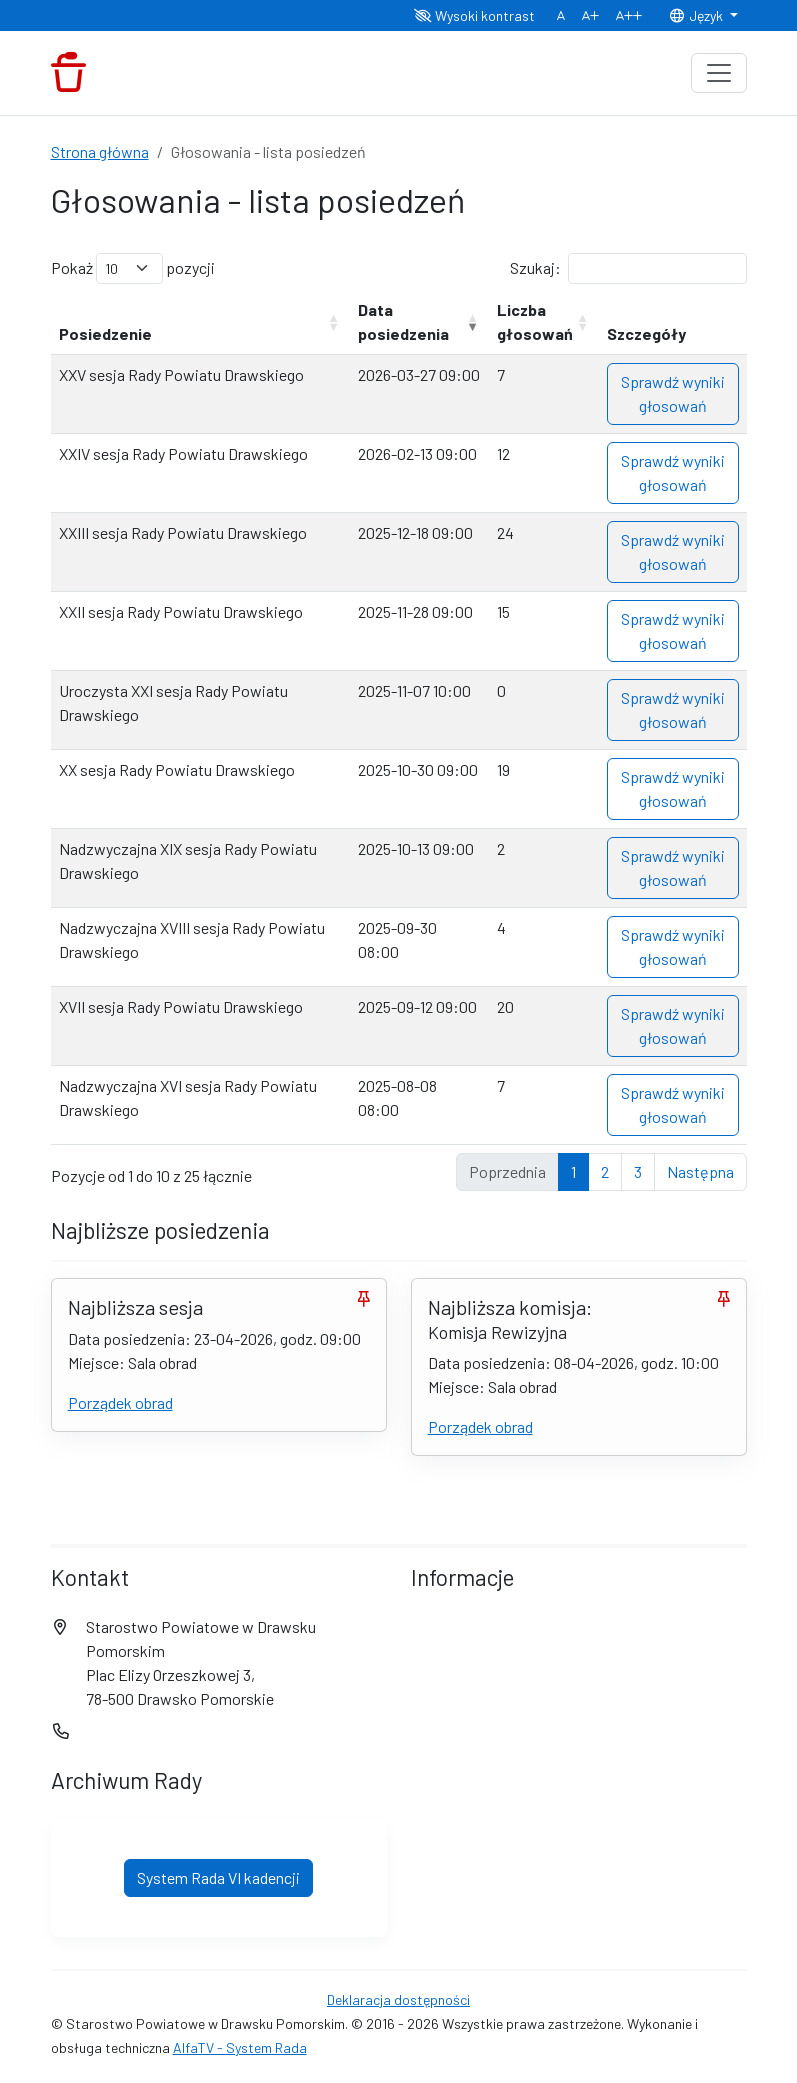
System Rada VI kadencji (218, 1877)
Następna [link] (700, 1171)
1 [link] (573, 1171)
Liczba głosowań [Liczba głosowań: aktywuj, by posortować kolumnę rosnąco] (535, 321)
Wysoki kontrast (474, 15)
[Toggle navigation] (719, 73)
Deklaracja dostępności (398, 1999)
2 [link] (605, 1171)
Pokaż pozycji (133, 268)
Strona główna (100, 151)
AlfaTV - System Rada (240, 2047)
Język (697, 15)
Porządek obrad (120, 1402)
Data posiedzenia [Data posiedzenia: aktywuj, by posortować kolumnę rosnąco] (403, 321)
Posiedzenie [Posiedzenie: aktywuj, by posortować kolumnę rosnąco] (105, 333)
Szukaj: (628, 268)
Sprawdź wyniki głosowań (673, 393)
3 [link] (638, 1171)
